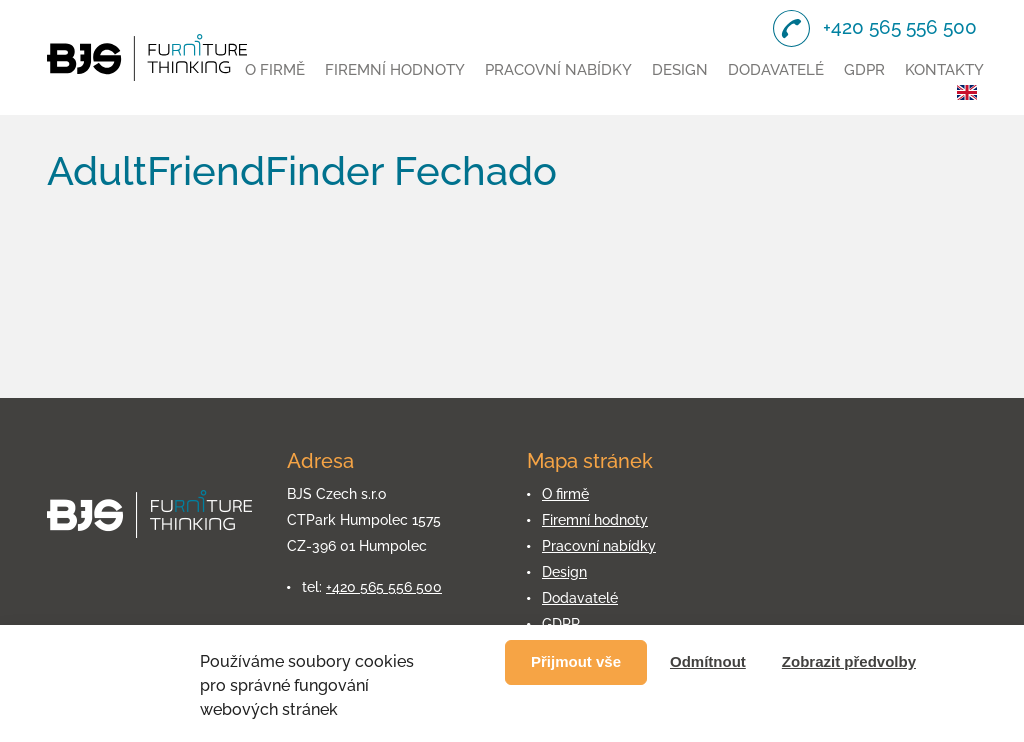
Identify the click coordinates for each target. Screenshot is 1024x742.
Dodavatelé (776, 70)
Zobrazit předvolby (849, 661)
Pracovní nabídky (558, 70)
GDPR (864, 70)
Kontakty (944, 70)
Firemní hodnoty (395, 70)
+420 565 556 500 (384, 587)
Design (680, 70)
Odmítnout (708, 661)
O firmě (275, 70)
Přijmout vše (576, 661)
